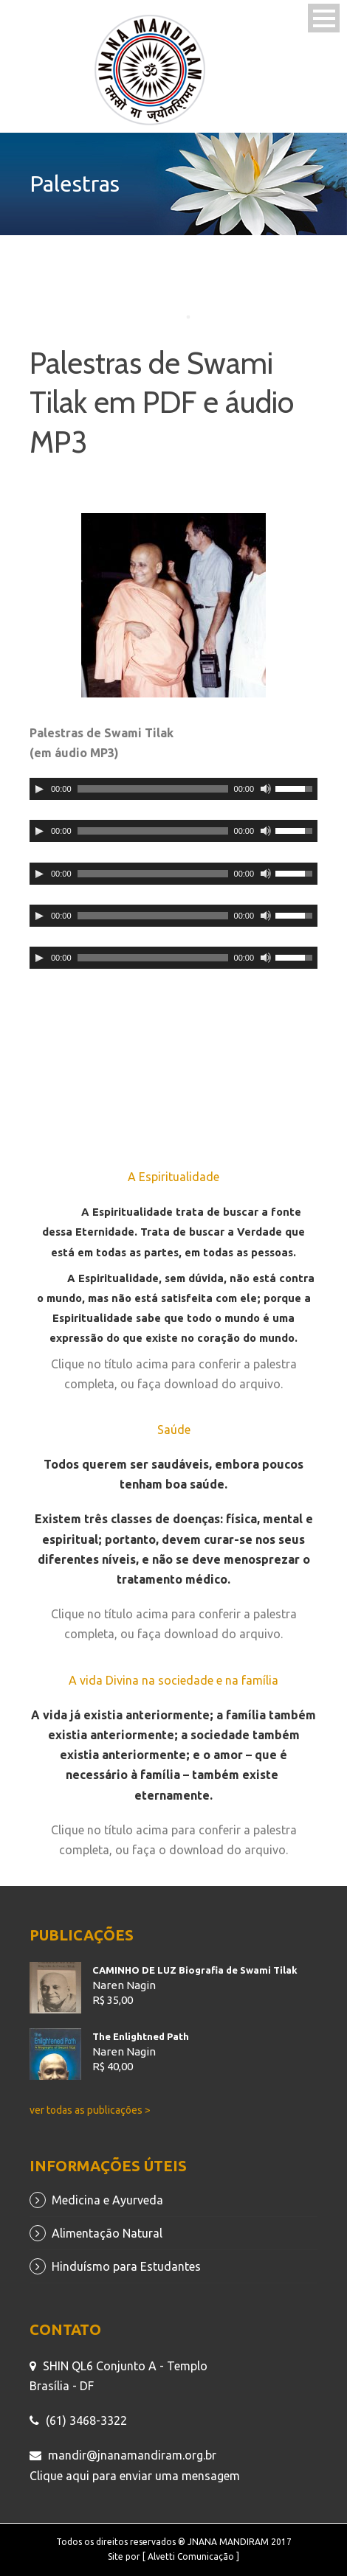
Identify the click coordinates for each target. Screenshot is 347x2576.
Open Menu (324, 18)
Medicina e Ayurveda (107, 2200)
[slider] (153, 789)
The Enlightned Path (140, 2036)
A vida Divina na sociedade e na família (173, 1680)
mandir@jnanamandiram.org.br (132, 2455)
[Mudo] (266, 789)
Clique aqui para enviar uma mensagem (135, 2475)
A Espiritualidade (173, 1176)
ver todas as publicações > (90, 2110)
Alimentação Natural (107, 2233)
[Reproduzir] (39, 789)
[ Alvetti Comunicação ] (190, 2556)
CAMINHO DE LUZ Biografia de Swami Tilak (195, 1970)
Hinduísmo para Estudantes (126, 2266)
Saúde (173, 1429)
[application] (173, 789)
